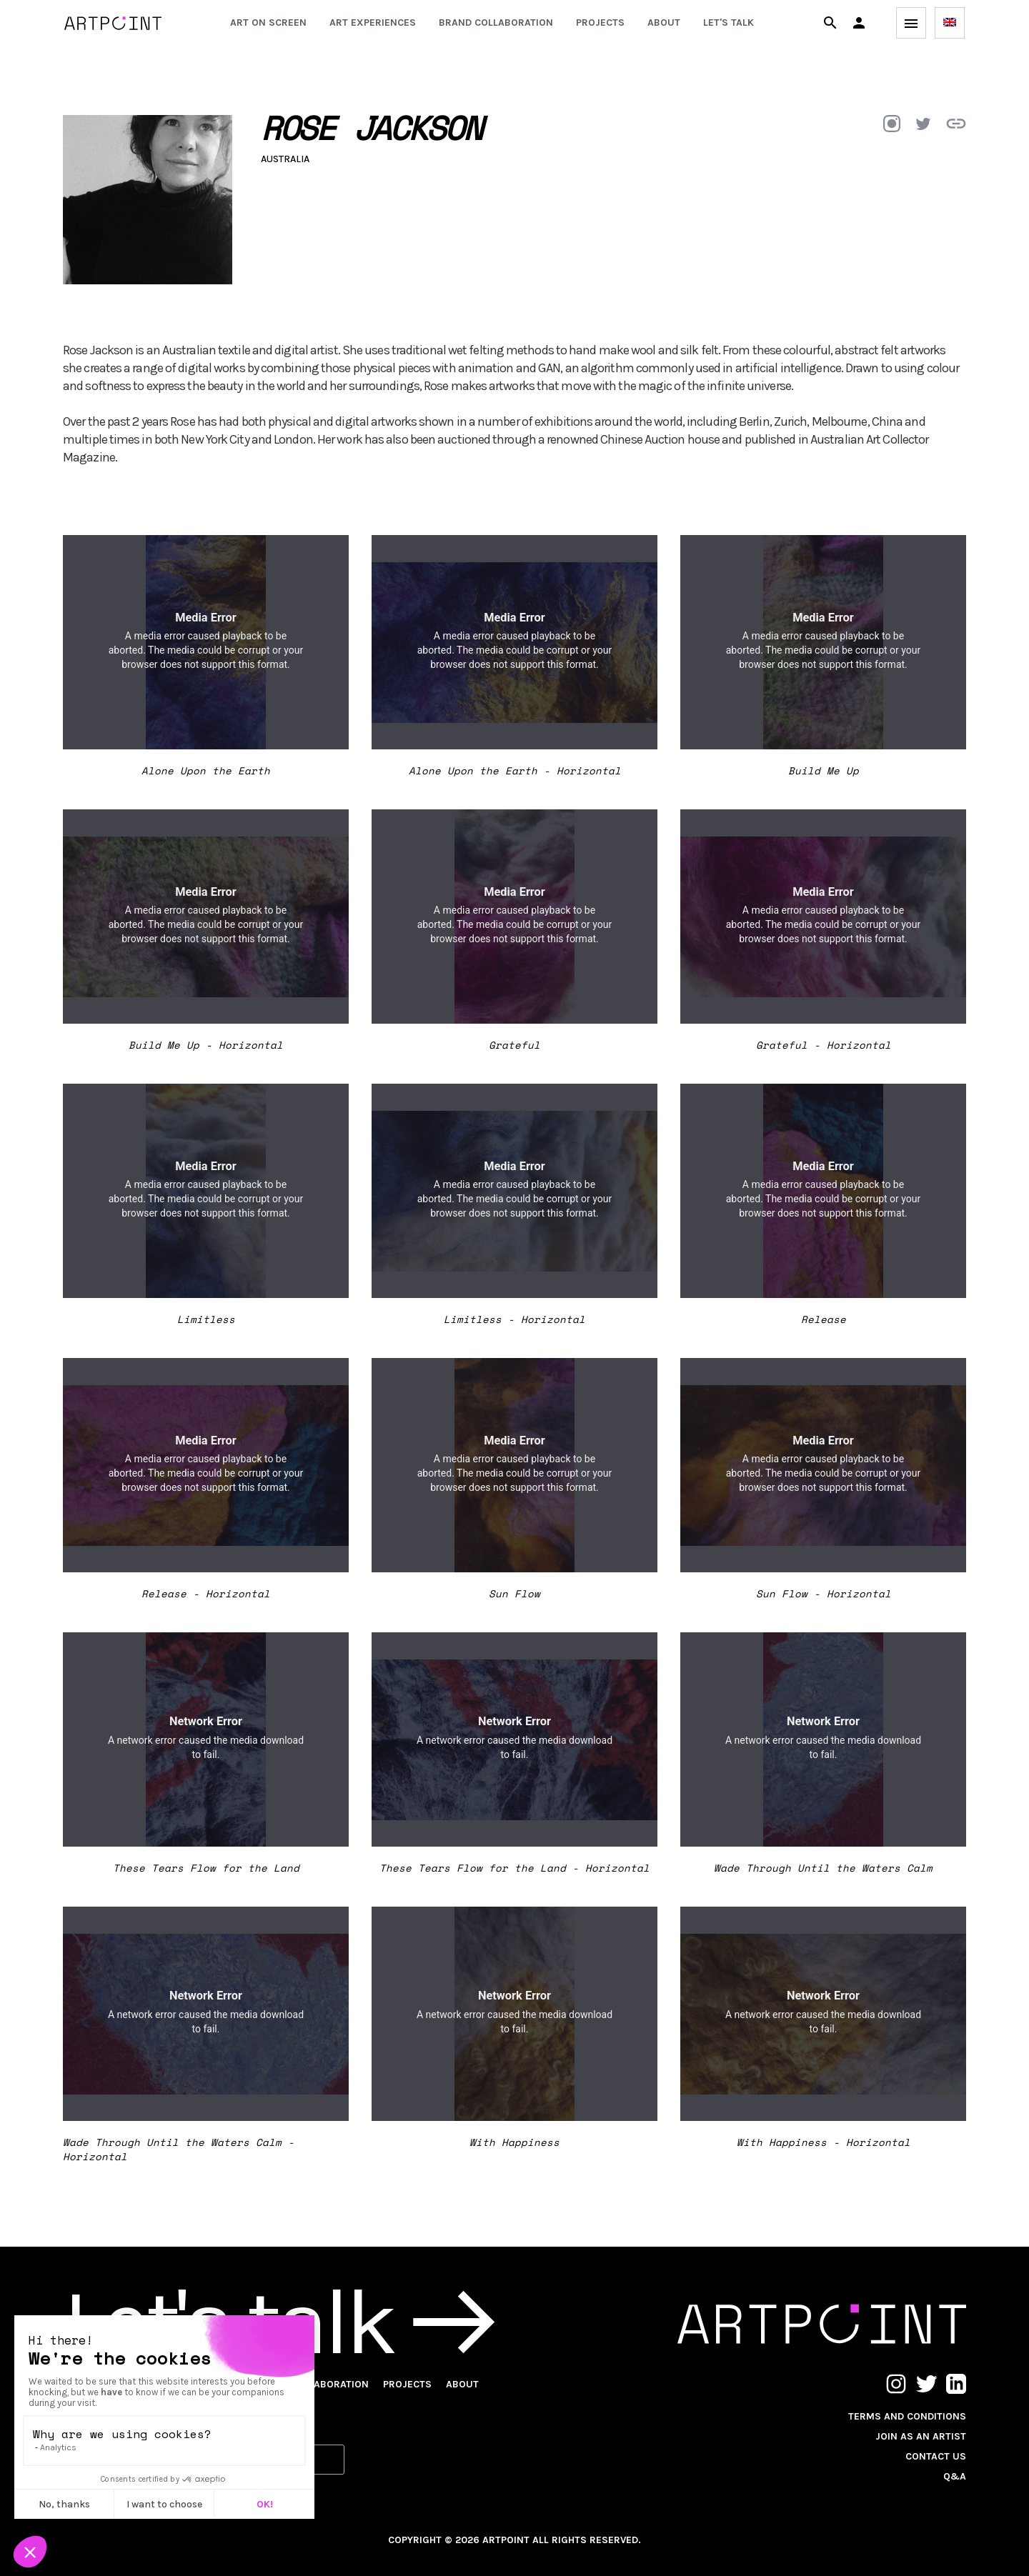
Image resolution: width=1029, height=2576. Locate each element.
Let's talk (728, 22)
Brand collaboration (496, 22)
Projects (600, 22)
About (663, 22)
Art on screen (268, 22)
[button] (859, 22)
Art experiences (372, 22)
